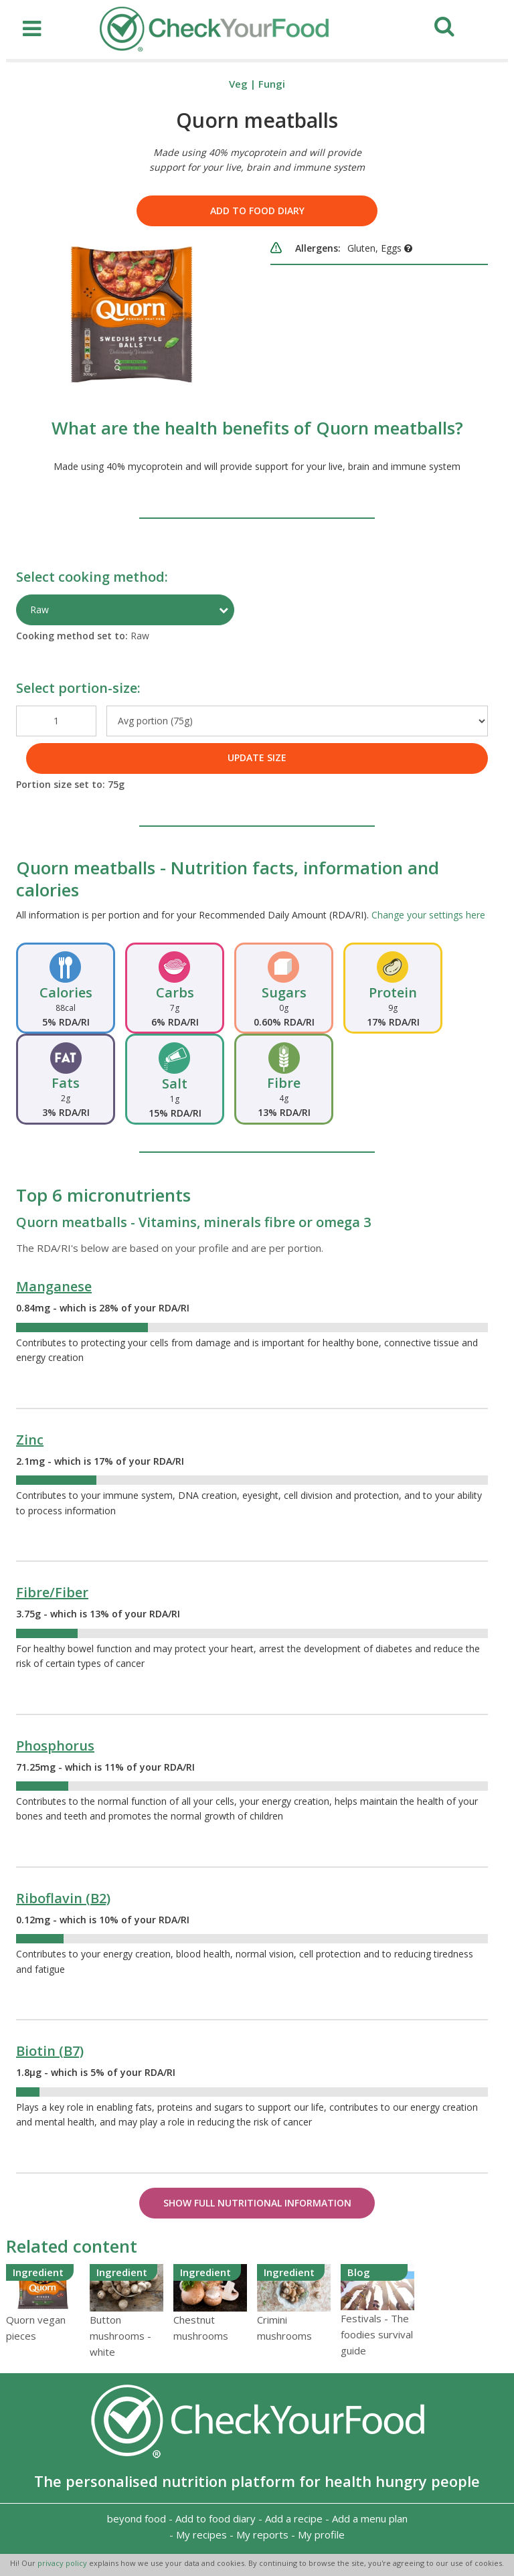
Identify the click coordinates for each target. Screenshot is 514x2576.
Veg (238, 83)
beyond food (136, 2518)
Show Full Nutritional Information (257, 2202)
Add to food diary (257, 210)
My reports (262, 2534)
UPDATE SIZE (257, 757)
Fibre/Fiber (52, 1592)
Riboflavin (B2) (63, 1898)
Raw (39, 609)
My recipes (201, 2534)
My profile (321, 2534)
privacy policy (63, 2563)
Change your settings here (428, 914)
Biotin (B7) (50, 2051)
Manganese (54, 1286)
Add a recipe (294, 2518)
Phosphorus (55, 1746)
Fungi (271, 83)
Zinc (30, 1440)
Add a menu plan (370, 2518)
